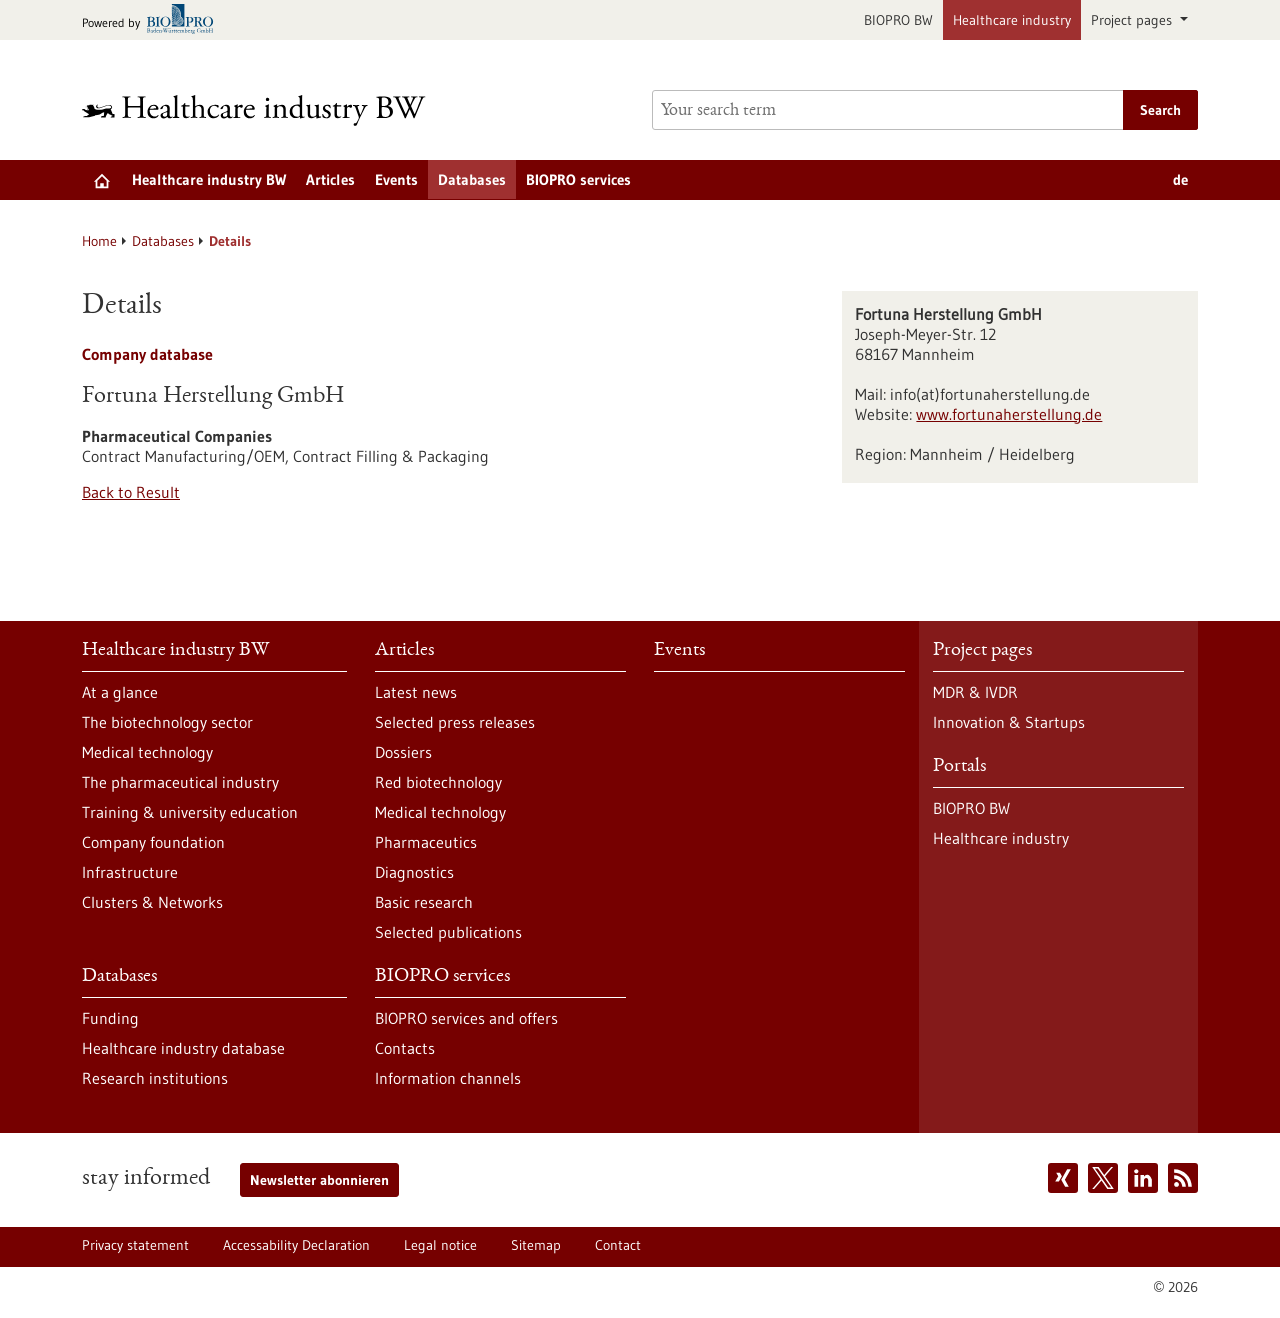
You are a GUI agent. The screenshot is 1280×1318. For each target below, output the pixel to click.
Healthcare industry (1012, 20)
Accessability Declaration (296, 1245)
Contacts (405, 1048)
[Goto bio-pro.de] (153, 20)
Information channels (448, 1078)
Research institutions (155, 1078)
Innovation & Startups (1009, 722)
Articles (330, 179)
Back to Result (131, 492)
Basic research (424, 902)
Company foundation (153, 842)
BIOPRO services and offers (466, 1018)
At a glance (120, 692)
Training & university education (190, 812)
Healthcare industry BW (209, 179)
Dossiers (403, 752)
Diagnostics (414, 872)
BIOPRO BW (898, 20)
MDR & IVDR (975, 692)
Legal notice (440, 1245)
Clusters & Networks (152, 902)
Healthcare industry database (183, 1048)
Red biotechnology (438, 782)
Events (396, 179)
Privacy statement (135, 1245)
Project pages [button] (1133, 20)
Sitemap (536, 1245)
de (1180, 179)
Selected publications (448, 932)
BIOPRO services (578, 179)
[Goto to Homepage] (267, 110)
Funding (110, 1018)
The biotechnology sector (167, 722)
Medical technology (147, 752)
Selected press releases (455, 722)
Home (99, 241)
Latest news (416, 692)
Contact (618, 1245)
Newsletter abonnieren (319, 1180)
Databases (472, 179)
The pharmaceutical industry (180, 782)
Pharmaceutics (426, 842)
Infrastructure (130, 872)
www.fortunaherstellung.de (1009, 414)
